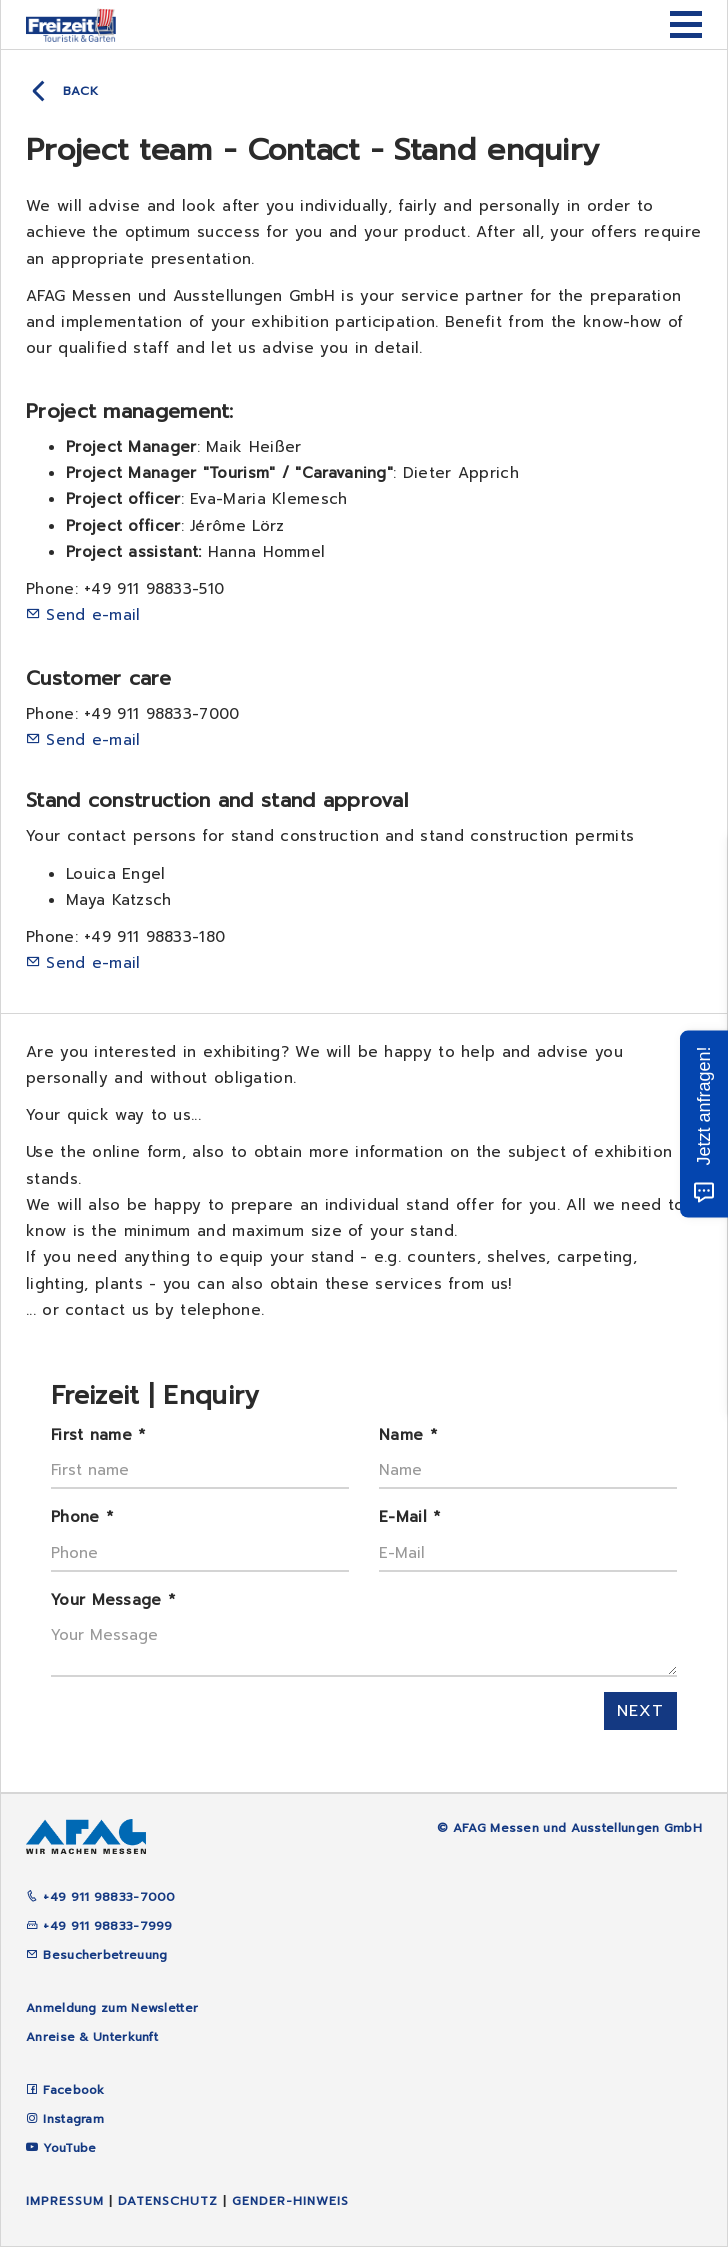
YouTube (69, 2148)
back (81, 91)
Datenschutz (168, 2201)
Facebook (73, 2090)
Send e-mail (93, 615)
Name (408, 1435)
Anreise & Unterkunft (92, 2037)
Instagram (73, 2119)
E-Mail (409, 1517)
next (640, 1711)
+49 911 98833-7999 (99, 1926)
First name (98, 1435)
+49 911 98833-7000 (101, 1897)
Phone (82, 1517)
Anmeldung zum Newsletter (112, 2008)
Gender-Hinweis (290, 2201)
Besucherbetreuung (96, 1955)
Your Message (113, 1600)
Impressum (65, 2201)
